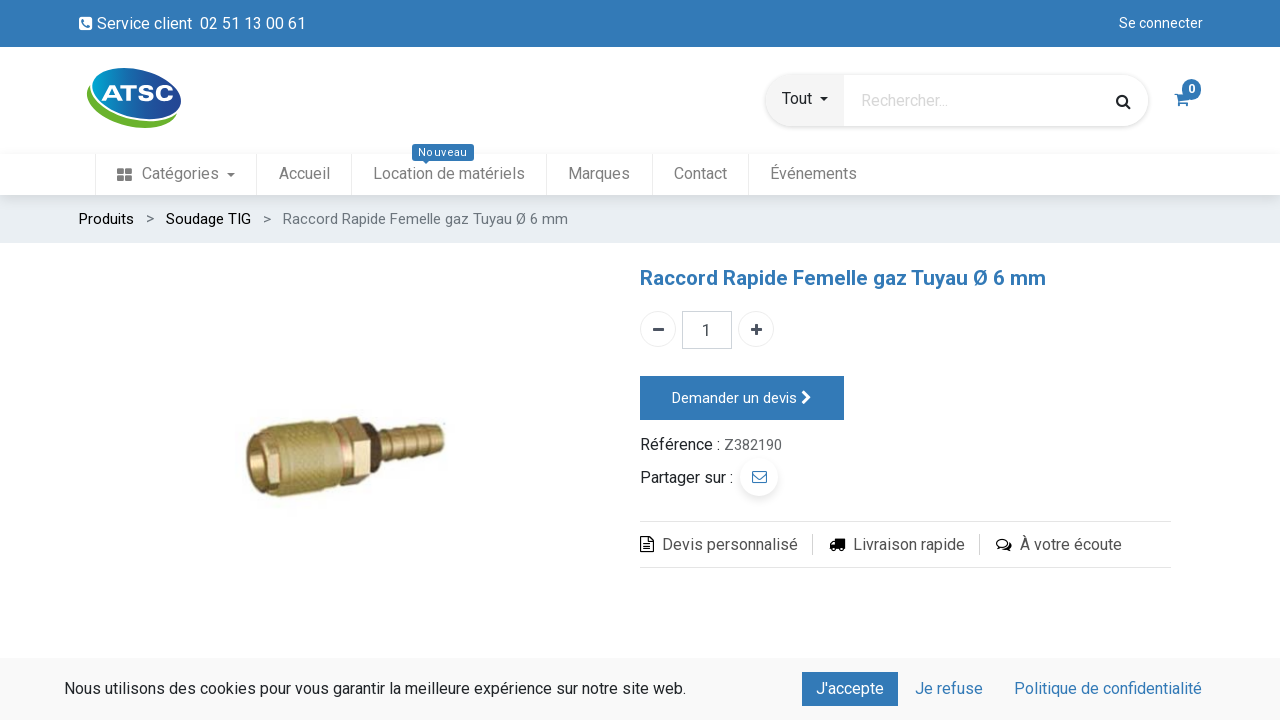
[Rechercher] (1123, 101)
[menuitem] (176, 174)
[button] (805, 101)
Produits (106, 219)
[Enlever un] (658, 329)
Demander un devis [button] (742, 398)
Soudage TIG (208, 219)
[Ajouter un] (756, 329)
